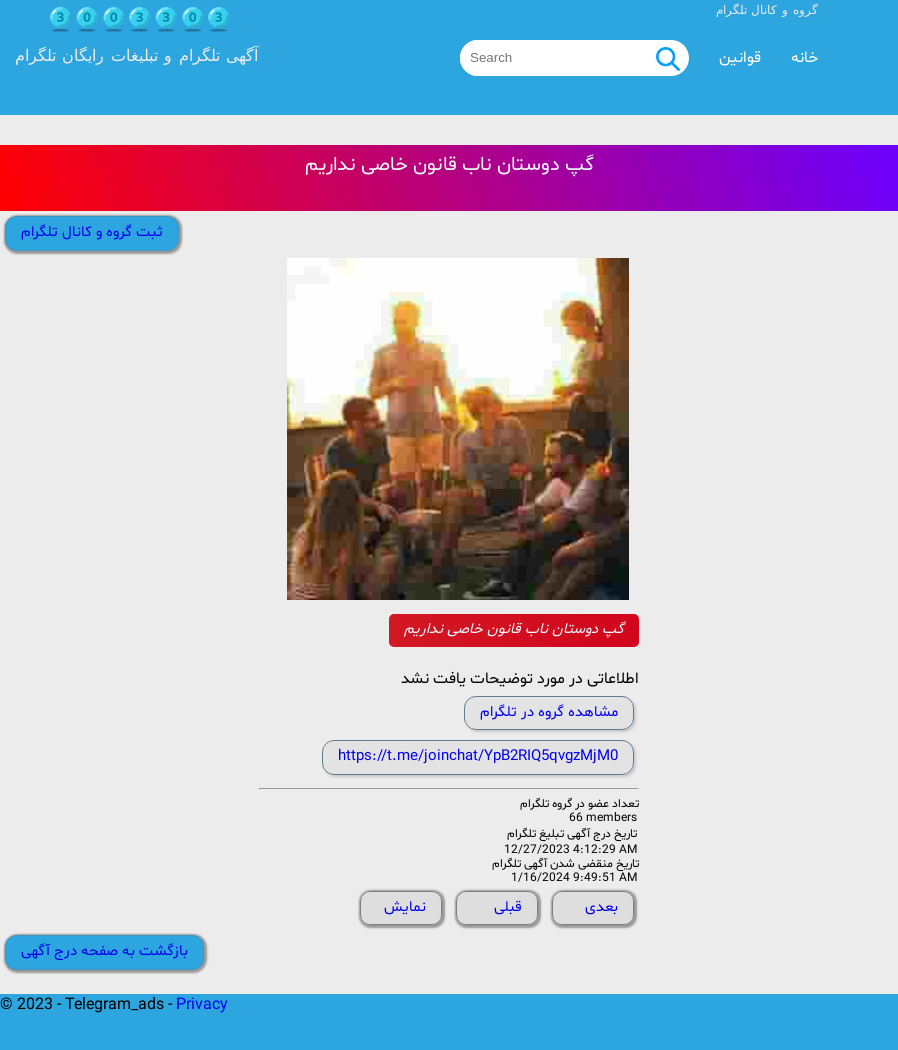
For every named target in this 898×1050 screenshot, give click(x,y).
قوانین (740, 58)
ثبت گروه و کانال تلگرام (92, 232)
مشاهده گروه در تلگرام (549, 712)
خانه (804, 58)
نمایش (405, 907)
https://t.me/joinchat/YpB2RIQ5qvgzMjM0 (478, 756)
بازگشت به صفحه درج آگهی (104, 951)
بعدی (601, 907)
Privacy (202, 1005)
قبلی (508, 907)
